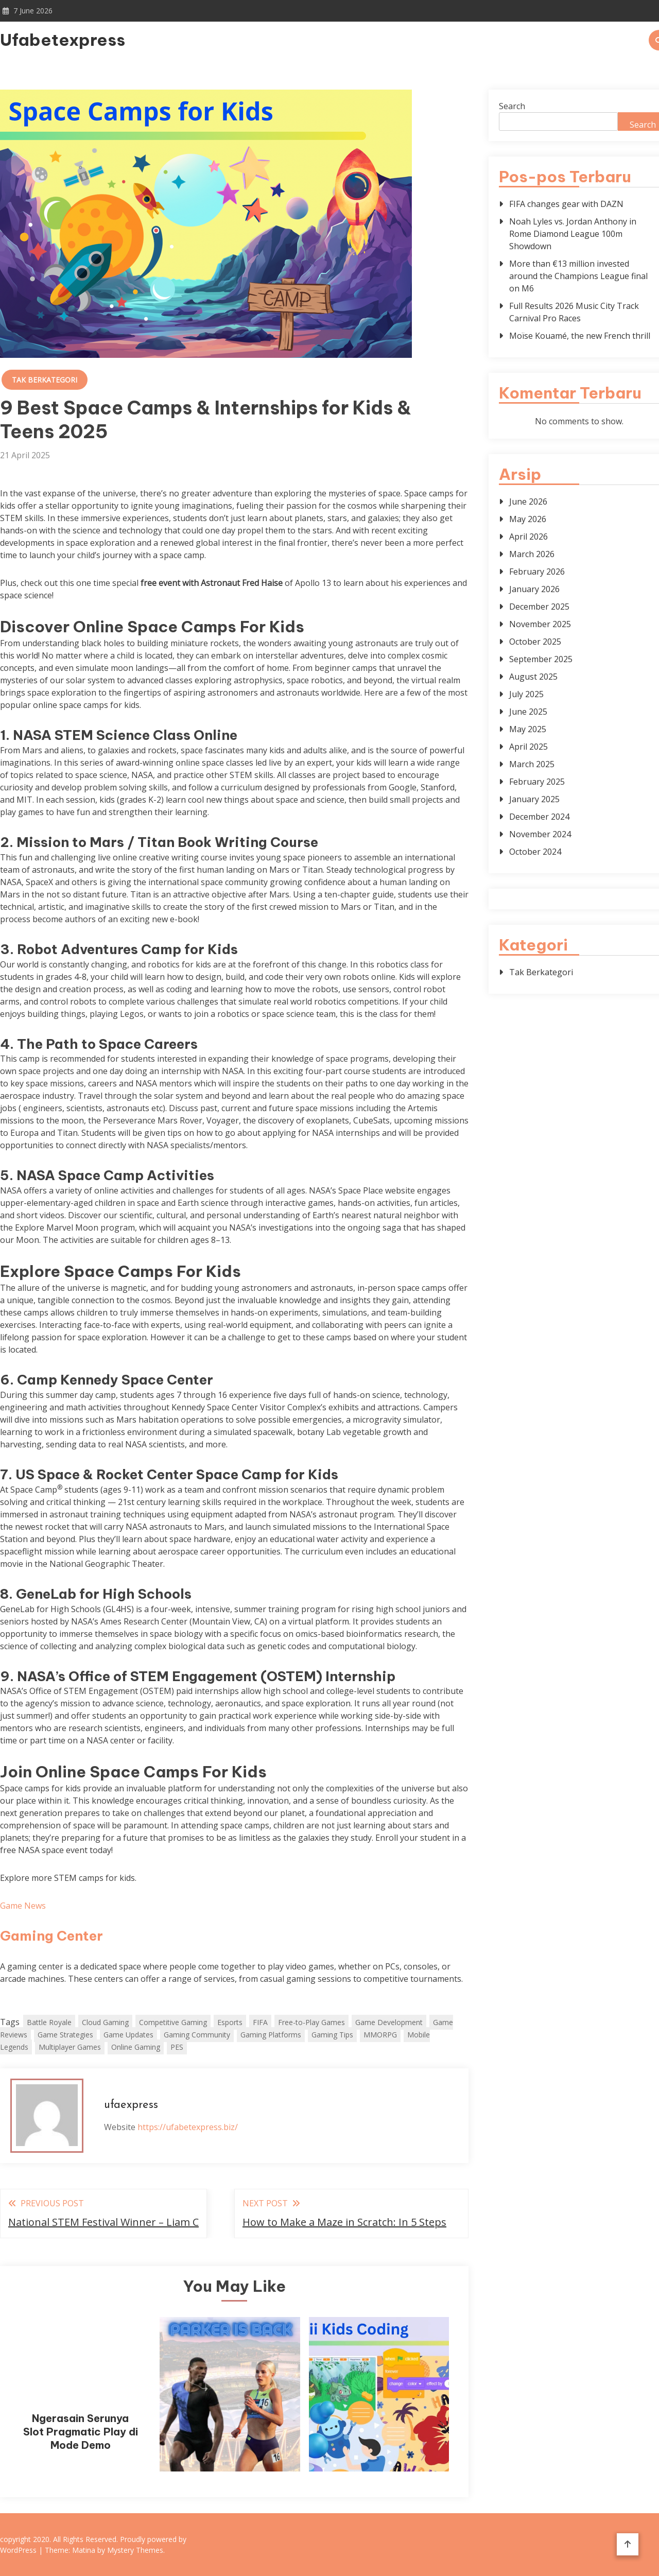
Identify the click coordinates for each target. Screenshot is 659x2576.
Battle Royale (49, 2022)
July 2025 (526, 694)
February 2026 (537, 571)
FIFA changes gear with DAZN (566, 204)
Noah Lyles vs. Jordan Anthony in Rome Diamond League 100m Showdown (572, 234)
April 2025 (528, 746)
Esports (229, 2022)
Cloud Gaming (105, 2022)
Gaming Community (197, 2034)
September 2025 (541, 659)
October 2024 (535, 851)
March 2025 (531, 764)
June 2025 (528, 711)
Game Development (389, 2022)
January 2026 (534, 589)
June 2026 (528, 501)
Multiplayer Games (70, 2047)
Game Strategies (65, 2034)
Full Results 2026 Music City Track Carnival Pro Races (574, 312)
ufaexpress (131, 2105)
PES (176, 2047)
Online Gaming (135, 2047)
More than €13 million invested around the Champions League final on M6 (578, 276)
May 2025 (527, 729)
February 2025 (537, 781)
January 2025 (534, 799)
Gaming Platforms (270, 2034)
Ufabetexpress (62, 39)
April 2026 (528, 536)
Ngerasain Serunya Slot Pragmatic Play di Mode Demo (80, 2431)
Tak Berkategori (44, 380)
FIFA (260, 2022)
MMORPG (380, 2034)
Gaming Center (51, 1935)
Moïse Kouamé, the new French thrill (579, 335)
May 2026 (527, 519)
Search (512, 106)
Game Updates (128, 2034)
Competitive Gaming (173, 2022)
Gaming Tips (332, 2034)
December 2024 (539, 816)
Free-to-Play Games (311, 2022)
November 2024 (540, 834)
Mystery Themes (135, 2550)
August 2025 (533, 676)
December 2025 (539, 606)
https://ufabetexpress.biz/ (187, 2127)
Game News (23, 1905)
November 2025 (540, 624)
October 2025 (535, 641)
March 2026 (531, 554)
